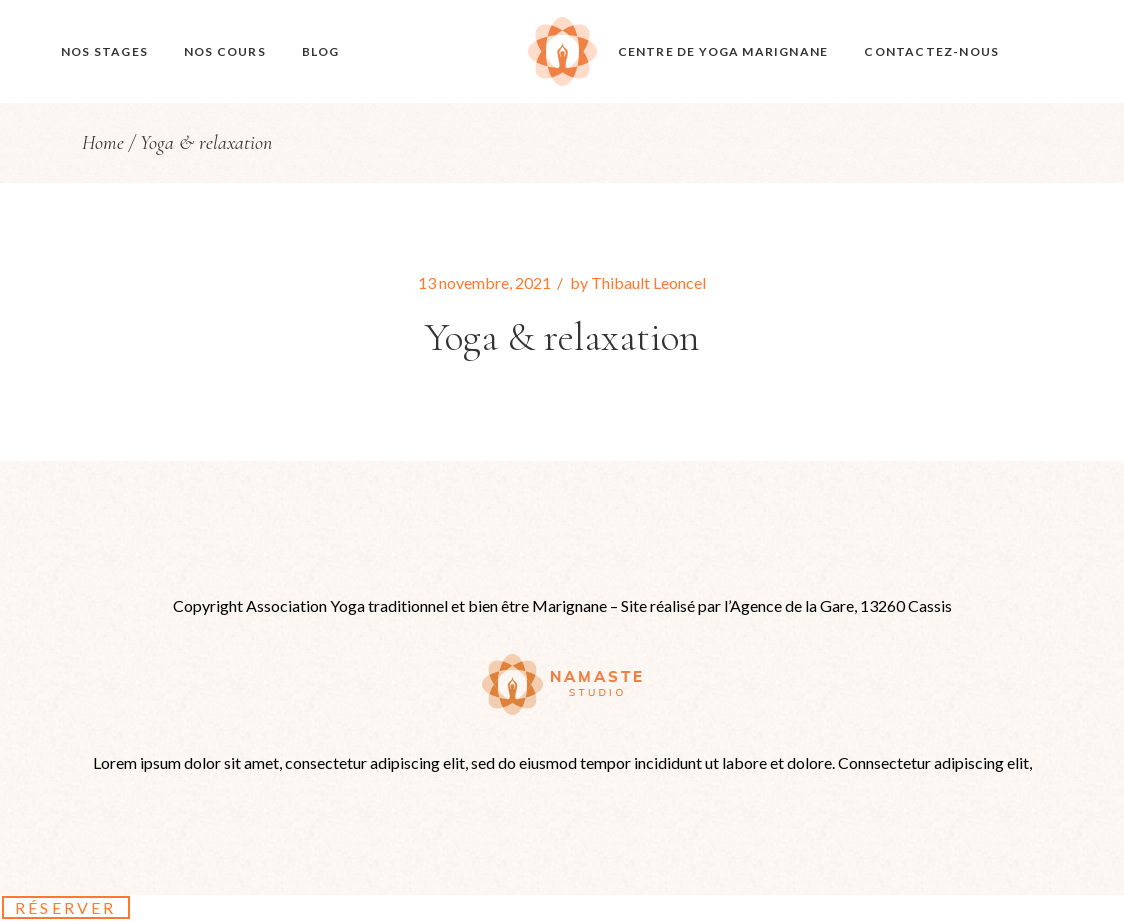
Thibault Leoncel (648, 282)
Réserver (66, 907)
